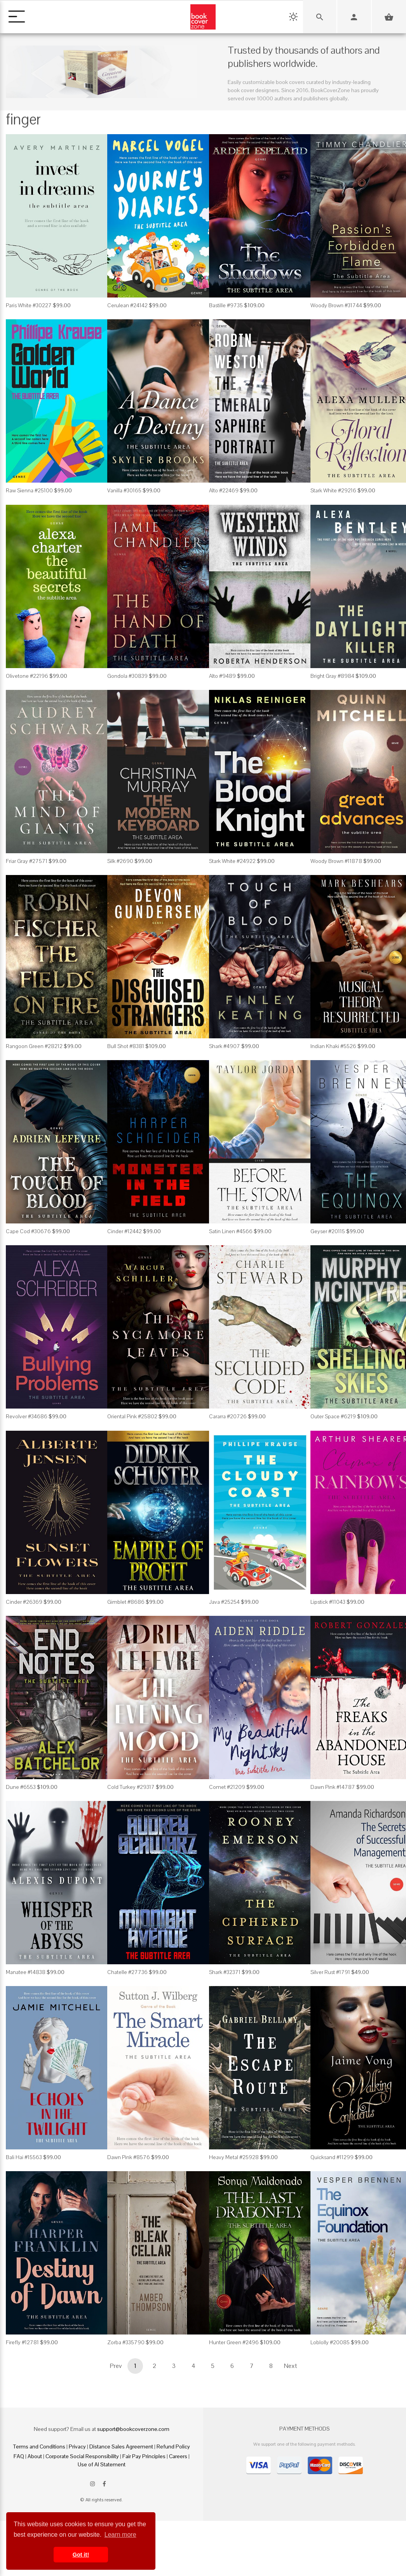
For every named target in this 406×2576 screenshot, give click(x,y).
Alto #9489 (222, 675)
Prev (116, 2366)
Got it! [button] (81, 2555)
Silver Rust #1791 (330, 1972)
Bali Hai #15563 (24, 2157)
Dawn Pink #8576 (128, 2157)
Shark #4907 (224, 1046)
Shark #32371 (224, 1972)
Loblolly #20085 (330, 2342)
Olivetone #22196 (27, 675)
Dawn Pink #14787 (332, 1786)
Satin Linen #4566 (231, 1231)
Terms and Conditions (39, 2446)
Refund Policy (173, 2446)
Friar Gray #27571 (26, 861)
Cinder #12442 (124, 1231)
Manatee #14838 (25, 1972)
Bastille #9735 (226, 305)
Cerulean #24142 (127, 305)
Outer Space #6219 (333, 1416)
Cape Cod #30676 (28, 1231)
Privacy (77, 2446)
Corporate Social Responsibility (82, 2456)
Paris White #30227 (29, 305)
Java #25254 (224, 1601)
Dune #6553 (21, 1786)
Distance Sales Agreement (121, 2446)
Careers (178, 2456)
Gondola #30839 (127, 675)
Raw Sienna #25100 (29, 490)
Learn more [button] (120, 2534)
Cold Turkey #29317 (131, 1786)
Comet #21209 (227, 1786)
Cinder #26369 (24, 1601)
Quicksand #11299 (332, 2157)
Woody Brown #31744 (336, 305)
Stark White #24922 (232, 861)
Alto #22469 (224, 490)
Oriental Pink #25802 (132, 1416)
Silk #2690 (120, 861)
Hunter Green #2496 (234, 2342)
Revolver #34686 (26, 1416)
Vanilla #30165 (124, 490)
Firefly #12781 (22, 2342)
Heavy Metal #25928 (234, 2157)
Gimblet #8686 (126, 1601)
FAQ (19, 2456)
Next (290, 2366)
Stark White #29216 (333, 490)
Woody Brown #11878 (336, 861)
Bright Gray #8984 (332, 675)
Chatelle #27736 (127, 1972)
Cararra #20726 (228, 1416)
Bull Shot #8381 (125, 1046)
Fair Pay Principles (144, 2456)
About (35, 2456)
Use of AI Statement (101, 2464)
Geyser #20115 (327, 1231)
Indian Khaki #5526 (333, 1046)
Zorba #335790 (126, 2342)
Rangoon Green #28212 (34, 1046)
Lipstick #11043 (327, 1601)
